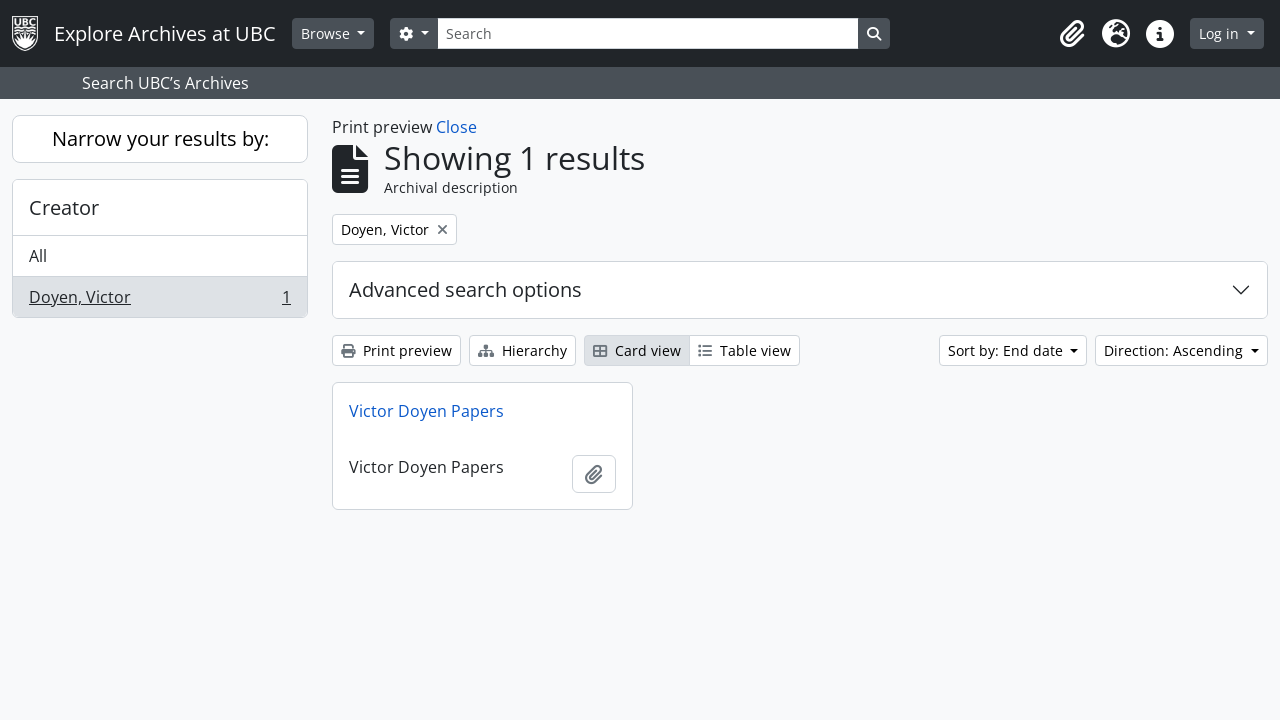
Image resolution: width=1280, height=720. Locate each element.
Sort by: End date (1007, 350)
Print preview (396, 350)
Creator (64, 207)
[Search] (648, 33)
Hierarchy (522, 350)
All (38, 256)
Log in (1221, 33)
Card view (637, 350)
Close (456, 127)
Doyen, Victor (159, 301)
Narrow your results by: (160, 138)
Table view (744, 350)
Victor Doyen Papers (426, 411)
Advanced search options (465, 289)
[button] (1072, 34)
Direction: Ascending (1175, 350)
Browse (327, 33)
